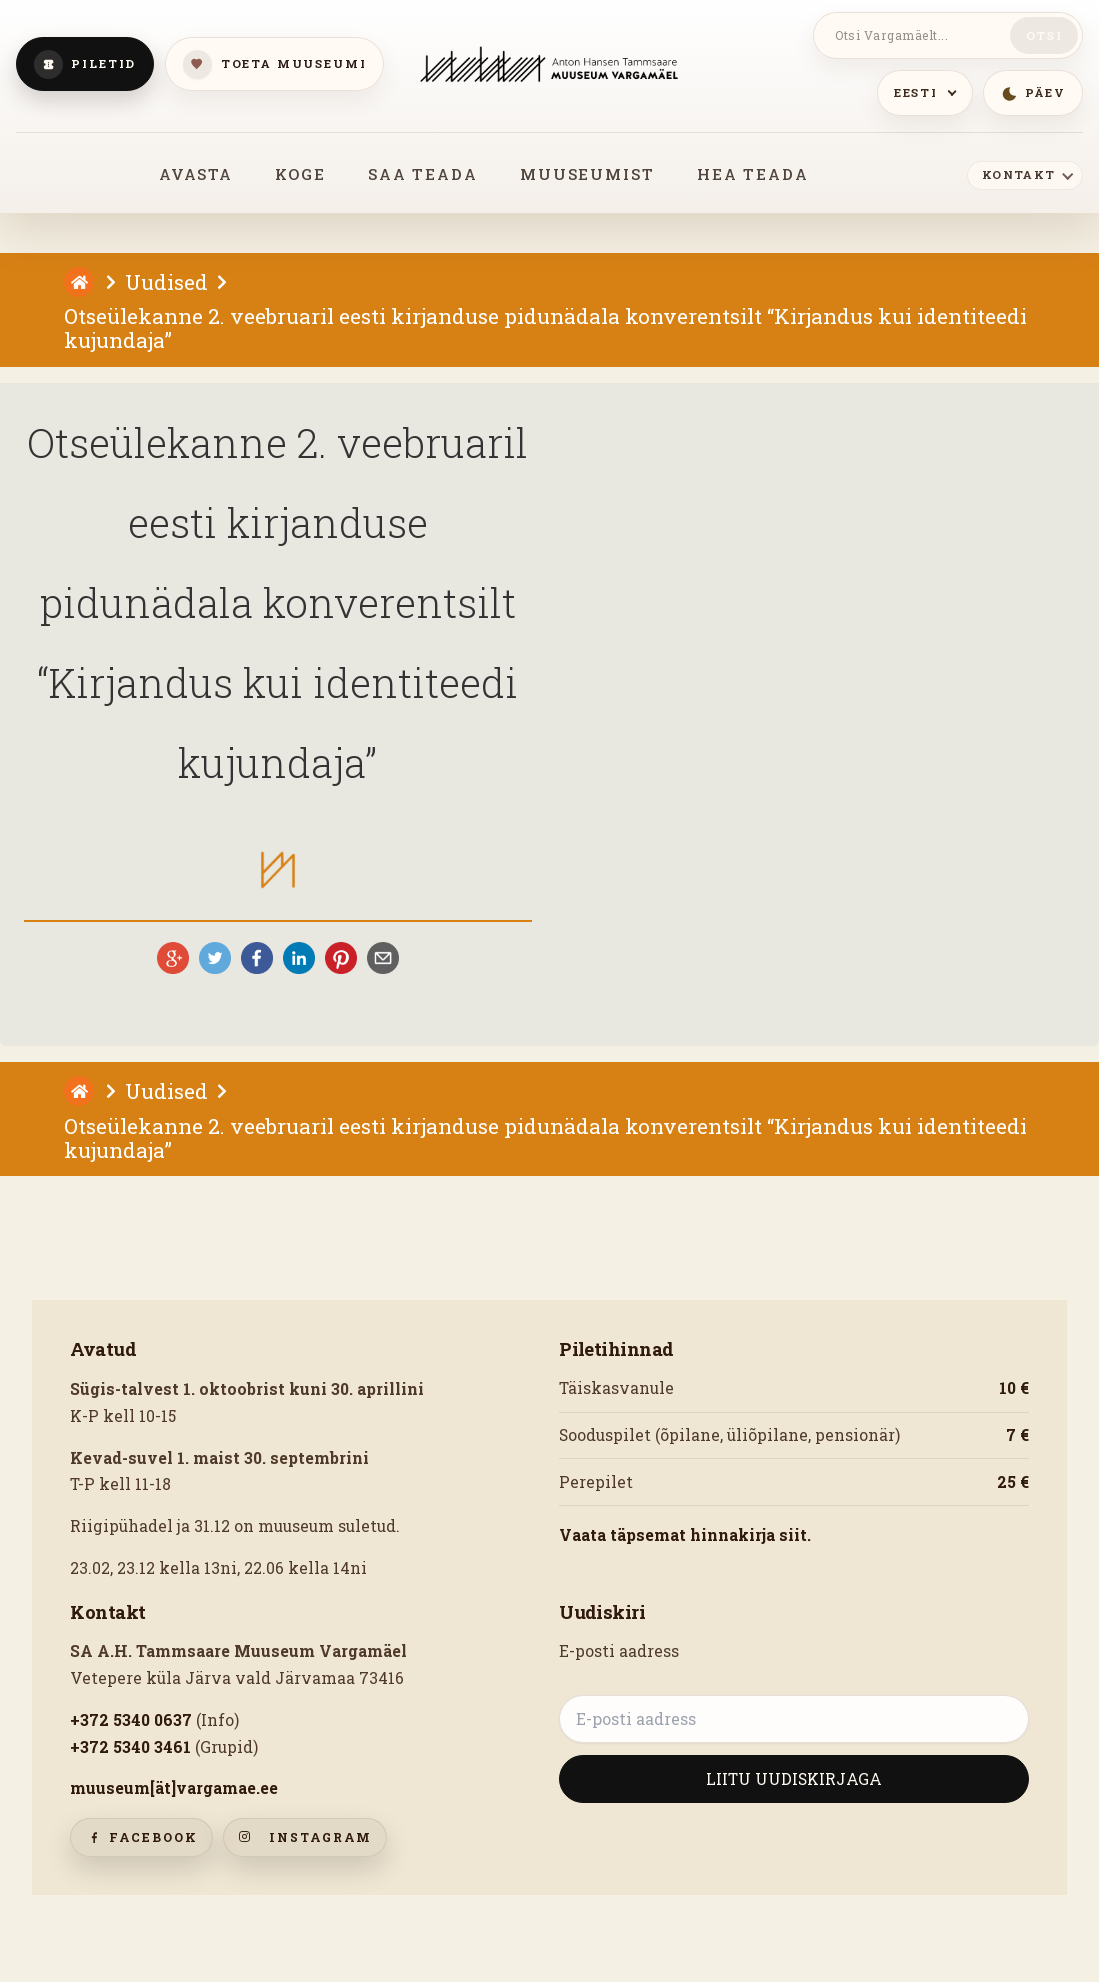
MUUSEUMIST (587, 174)
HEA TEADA (753, 174)
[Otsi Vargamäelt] (915, 35)
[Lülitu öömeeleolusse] (1033, 93)
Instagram (305, 1837)
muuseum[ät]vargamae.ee (174, 1788)
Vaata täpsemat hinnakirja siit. (685, 1535)
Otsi (1044, 35)
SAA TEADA (423, 174)
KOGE (300, 174)
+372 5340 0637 (131, 1720)
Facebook (142, 1837)
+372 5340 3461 (130, 1747)
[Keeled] (925, 93)
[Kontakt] (1025, 174)
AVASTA (196, 174)
